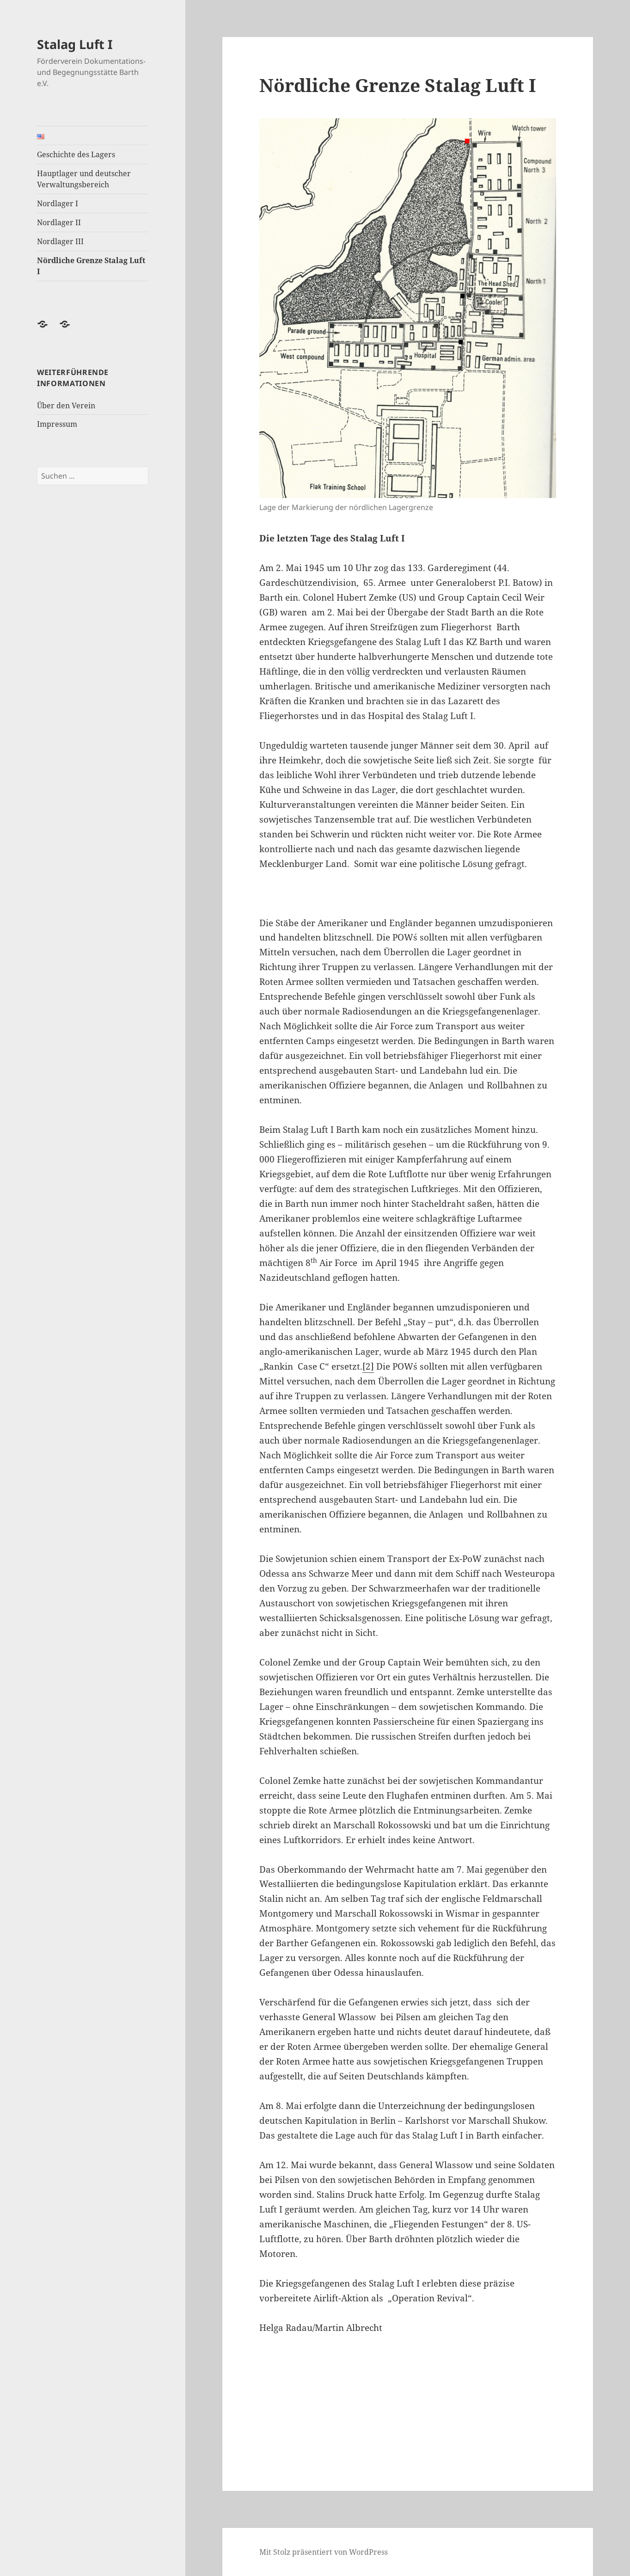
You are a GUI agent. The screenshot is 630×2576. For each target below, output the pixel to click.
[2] (368, 1366)
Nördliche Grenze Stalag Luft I (91, 266)
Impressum (57, 424)
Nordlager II (59, 222)
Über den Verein (66, 405)
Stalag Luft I (75, 44)
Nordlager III (60, 241)
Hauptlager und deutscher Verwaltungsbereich (84, 179)
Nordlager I (57, 203)
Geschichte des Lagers (76, 154)
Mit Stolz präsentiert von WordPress (323, 2552)
